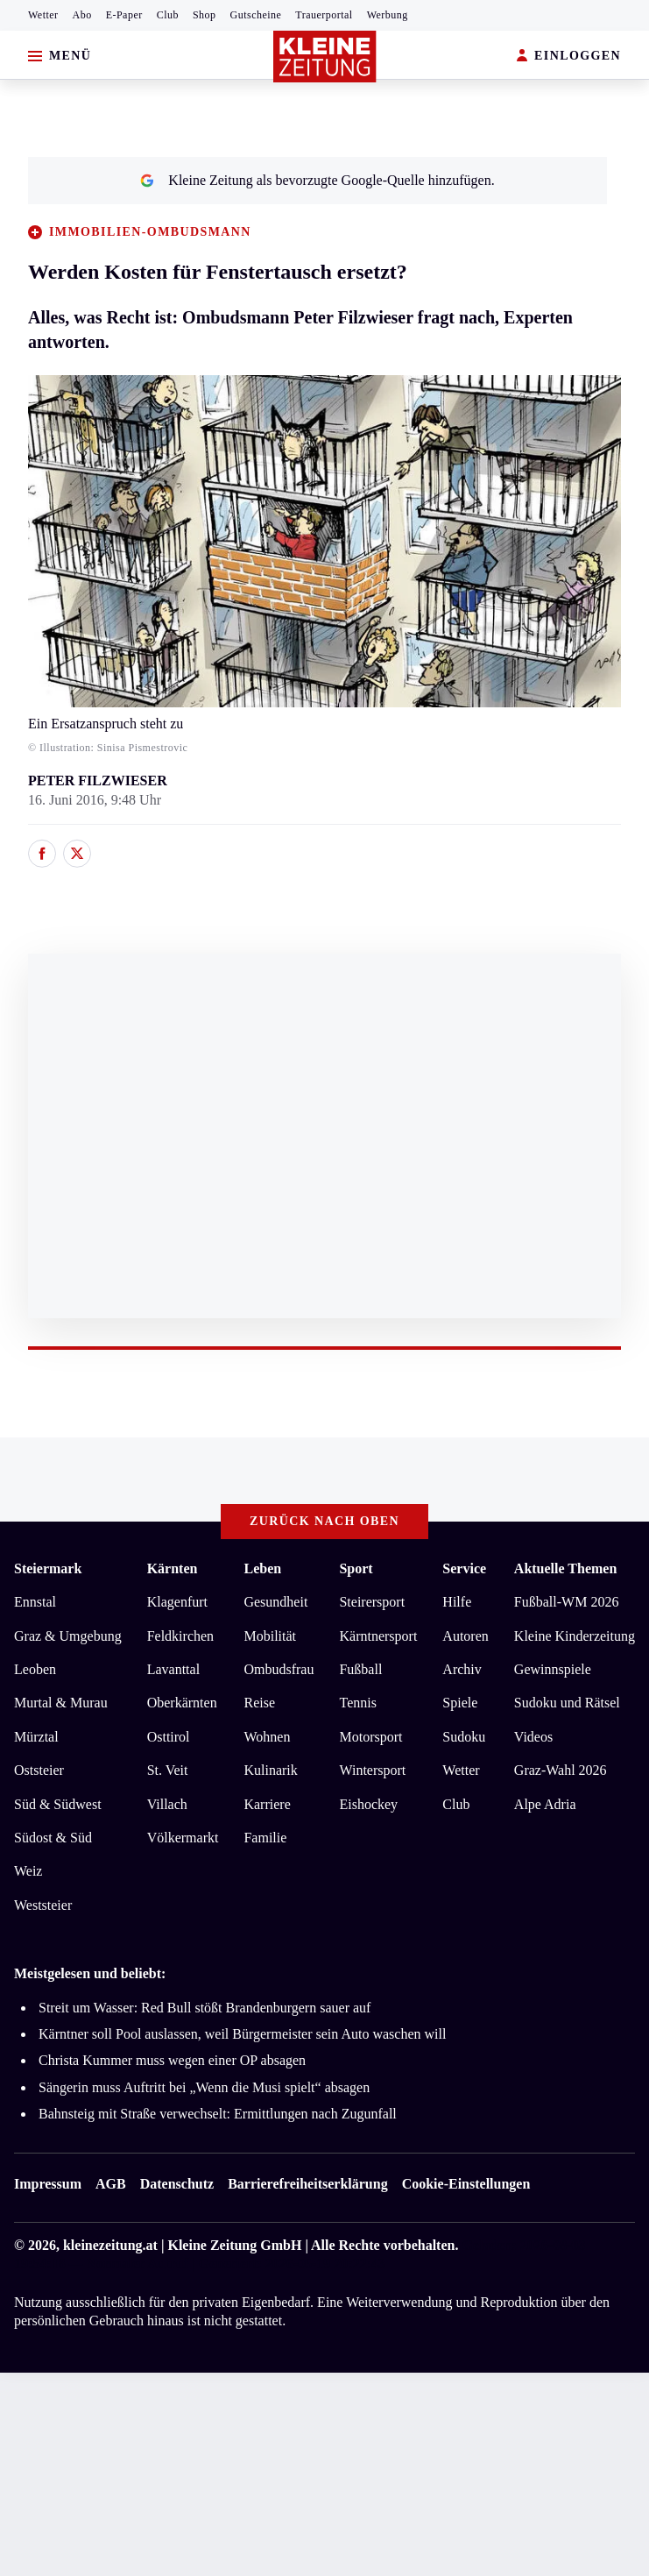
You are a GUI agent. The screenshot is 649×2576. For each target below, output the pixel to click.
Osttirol (168, 1736)
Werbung (387, 15)
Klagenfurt (177, 1601)
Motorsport (370, 1736)
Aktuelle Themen (565, 1568)
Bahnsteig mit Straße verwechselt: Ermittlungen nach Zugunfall (218, 2113)
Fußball (360, 1669)
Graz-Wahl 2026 (560, 1770)
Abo (82, 15)
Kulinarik (270, 1770)
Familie (264, 1837)
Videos (533, 1736)
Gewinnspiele (552, 1669)
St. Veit (167, 1770)
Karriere (266, 1804)
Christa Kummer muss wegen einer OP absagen (172, 2060)
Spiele (459, 1702)
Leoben (35, 1669)
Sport (355, 1568)
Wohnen (266, 1736)
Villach (167, 1804)
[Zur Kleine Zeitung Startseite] (325, 56)
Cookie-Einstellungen (466, 2183)
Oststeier (39, 1770)
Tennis (357, 1702)
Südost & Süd (53, 1837)
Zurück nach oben (324, 1521)
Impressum (47, 2183)
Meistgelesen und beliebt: (90, 1973)
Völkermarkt (183, 1837)
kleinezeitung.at (110, 2245)
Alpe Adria (545, 1804)
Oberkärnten (182, 1702)
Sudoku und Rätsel (567, 1702)
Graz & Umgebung (68, 1636)
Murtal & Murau (61, 1702)
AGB (110, 2183)
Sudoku (463, 1736)
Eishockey (368, 1804)
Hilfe (456, 1601)
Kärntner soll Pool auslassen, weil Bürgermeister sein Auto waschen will (242, 2033)
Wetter (43, 15)
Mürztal (36, 1736)
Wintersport (372, 1770)
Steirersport (372, 1601)
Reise (259, 1702)
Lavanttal (173, 1669)
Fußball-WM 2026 (566, 1601)
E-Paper (124, 15)
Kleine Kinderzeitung (574, 1636)
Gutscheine (256, 15)
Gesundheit (275, 1601)
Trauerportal (323, 15)
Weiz (28, 1870)
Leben (262, 1568)
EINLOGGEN (569, 56)
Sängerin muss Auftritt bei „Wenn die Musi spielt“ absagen (204, 2087)
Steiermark (47, 1568)
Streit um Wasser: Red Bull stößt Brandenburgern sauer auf (204, 2007)
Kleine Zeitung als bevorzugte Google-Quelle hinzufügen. (317, 180)
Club (168, 15)
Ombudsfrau (278, 1669)
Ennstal (35, 1601)
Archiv (461, 1669)
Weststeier (43, 1905)
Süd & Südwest (58, 1804)
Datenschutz (177, 2183)
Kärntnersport (378, 1636)
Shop (204, 15)
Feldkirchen (180, 1636)
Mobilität (269, 1636)
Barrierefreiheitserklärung (307, 2183)
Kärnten (172, 1568)
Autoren (465, 1636)
